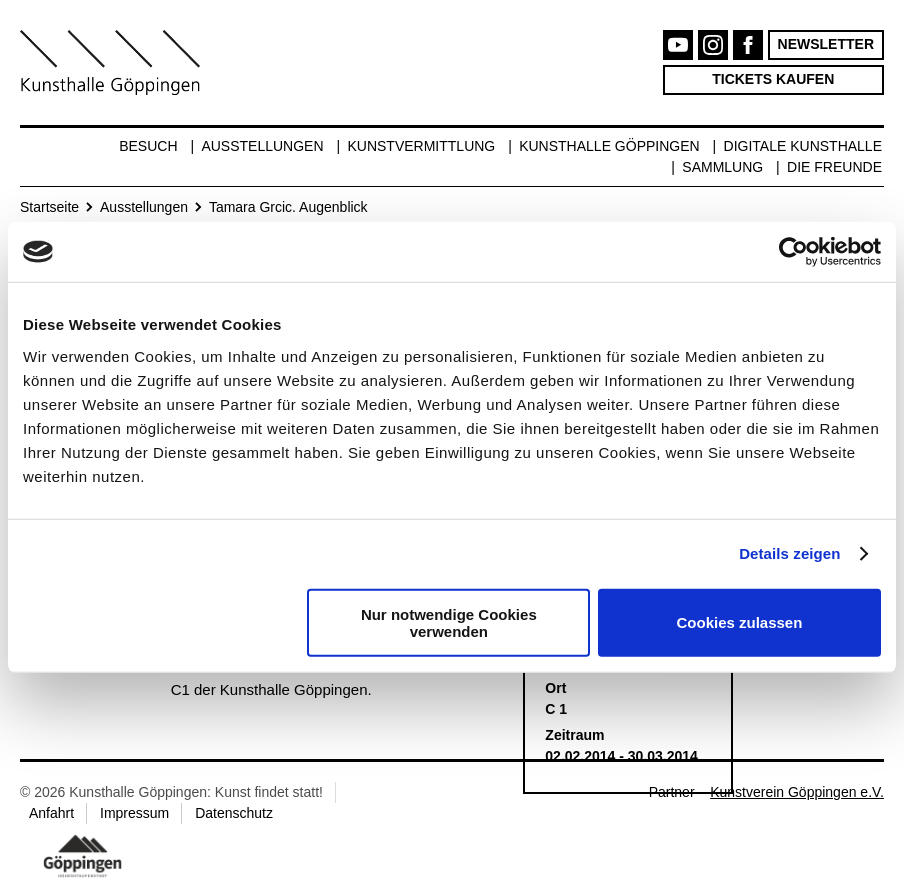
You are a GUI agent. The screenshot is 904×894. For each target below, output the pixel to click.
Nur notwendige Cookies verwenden (449, 622)
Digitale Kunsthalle (803, 146)
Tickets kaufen (773, 79)
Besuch (148, 146)
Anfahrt (51, 813)
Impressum (134, 813)
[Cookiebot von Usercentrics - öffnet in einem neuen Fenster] (793, 252)
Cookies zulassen (739, 622)
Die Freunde (834, 167)
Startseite (49, 207)
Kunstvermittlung (421, 146)
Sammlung (722, 167)
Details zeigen (789, 553)
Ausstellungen (262, 146)
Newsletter (826, 44)
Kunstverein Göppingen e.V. (797, 792)
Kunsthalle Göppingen (609, 146)
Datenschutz (234, 813)
